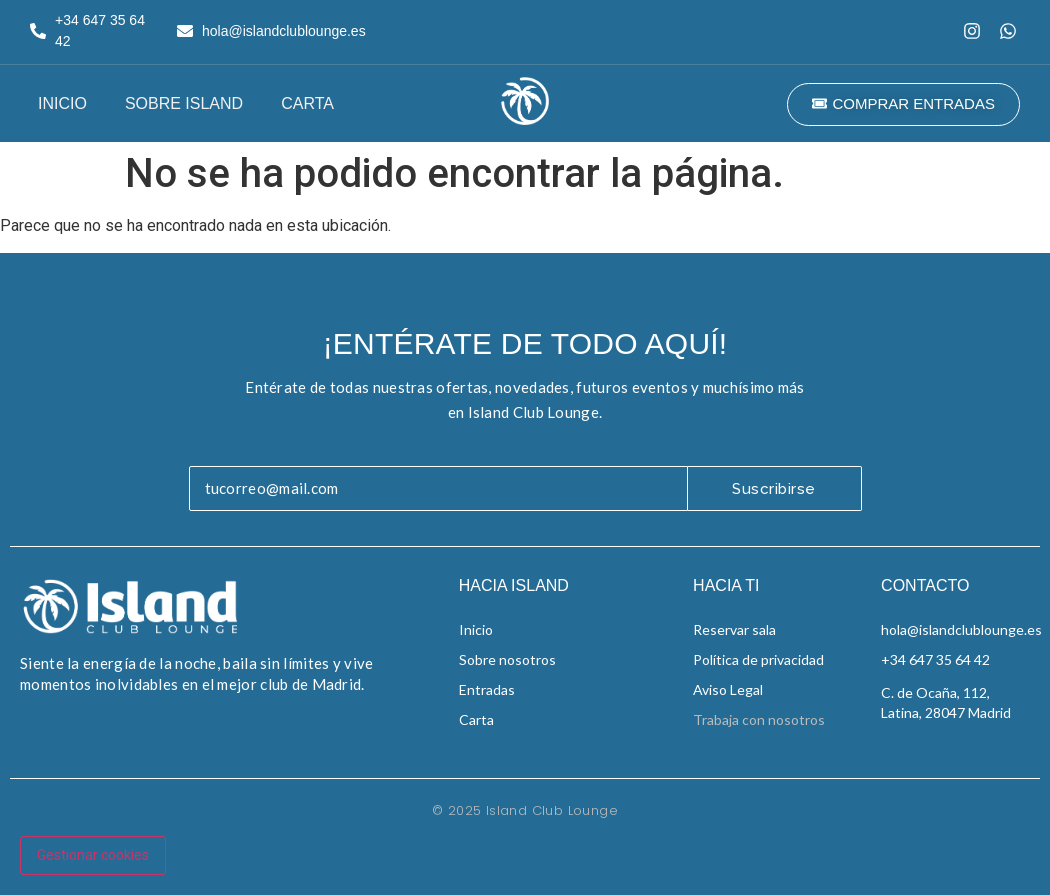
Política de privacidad (758, 659)
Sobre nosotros (507, 659)
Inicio (62, 103)
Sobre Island (184, 103)
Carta (307, 103)
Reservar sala (734, 629)
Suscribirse (774, 489)
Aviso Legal (728, 689)
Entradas (487, 689)
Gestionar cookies (93, 855)
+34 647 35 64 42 (935, 659)
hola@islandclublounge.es (961, 629)
